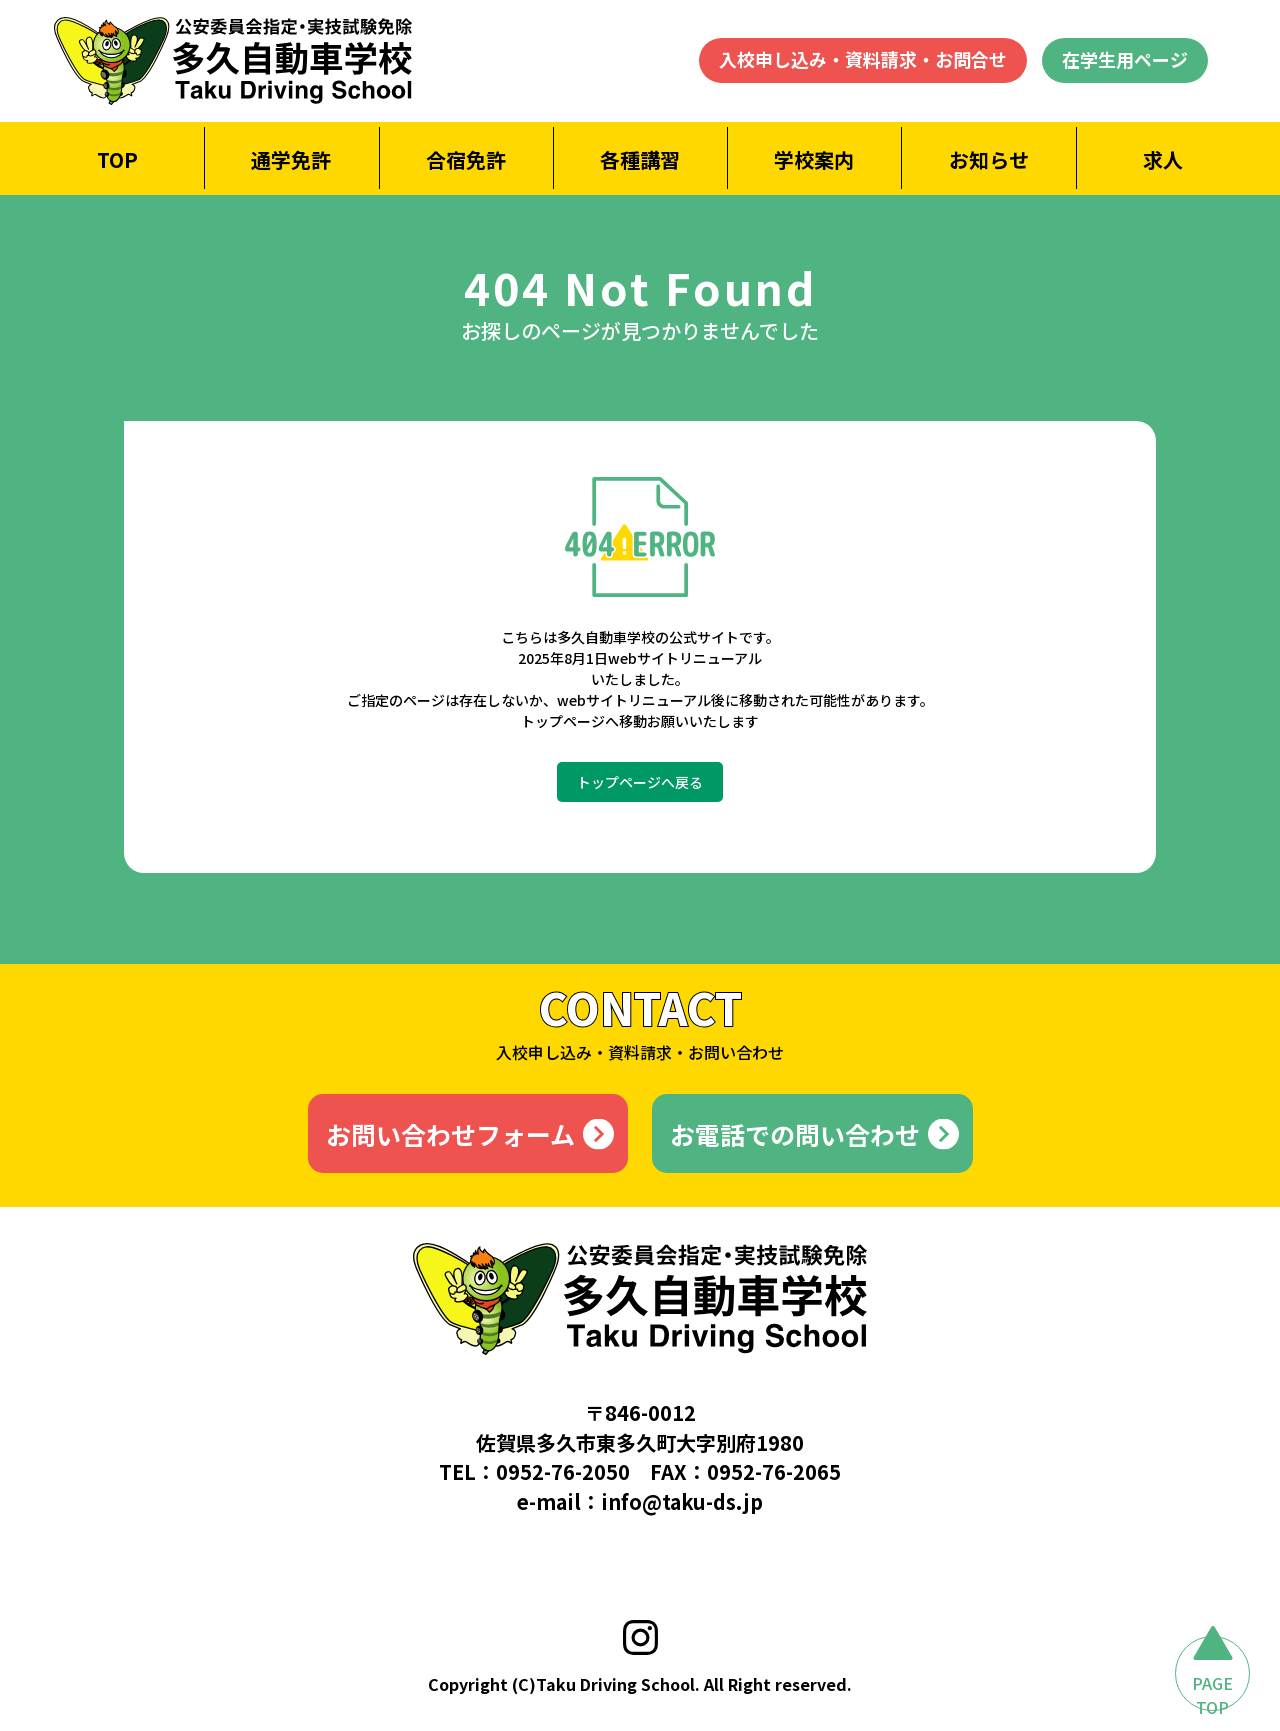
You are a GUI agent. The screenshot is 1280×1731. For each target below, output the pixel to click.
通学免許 (291, 159)
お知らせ (989, 159)
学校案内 (814, 159)
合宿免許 (466, 159)
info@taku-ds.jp (682, 1501)
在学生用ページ (1125, 59)
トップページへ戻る (640, 782)
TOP (117, 159)
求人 (1163, 159)
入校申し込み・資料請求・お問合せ (863, 59)
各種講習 (640, 159)
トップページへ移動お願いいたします (640, 721)
